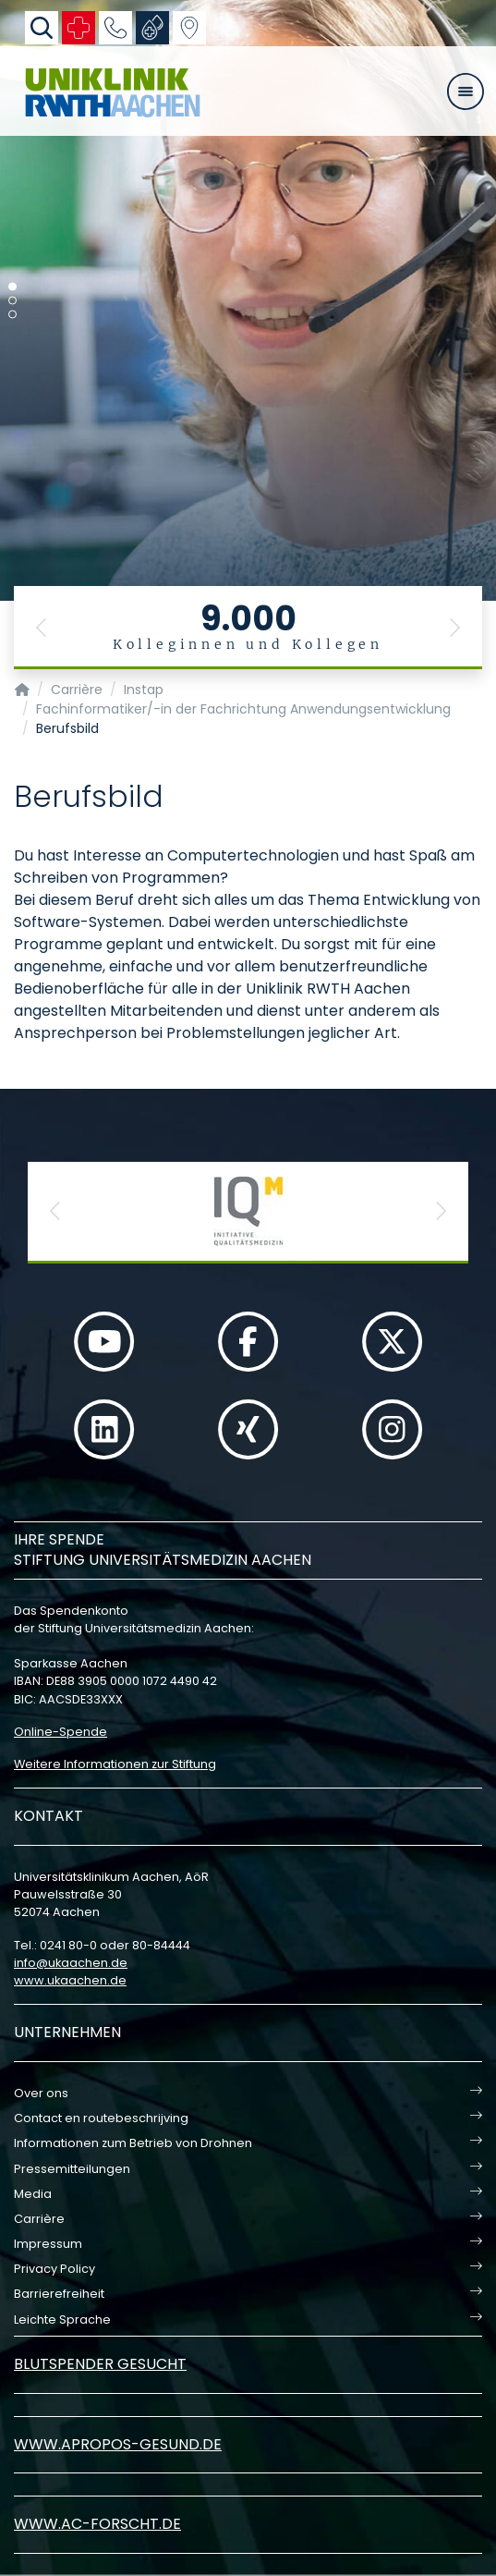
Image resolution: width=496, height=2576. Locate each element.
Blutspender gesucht (100, 2364)
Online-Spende (60, 1732)
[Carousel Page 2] (12, 301)
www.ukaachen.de (70, 1980)
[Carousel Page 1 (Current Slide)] (12, 287)
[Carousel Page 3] (12, 315)
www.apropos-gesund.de (118, 2444)
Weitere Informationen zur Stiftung (115, 1764)
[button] (41, 627)
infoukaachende (70, 1963)
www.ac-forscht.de (97, 2523)
